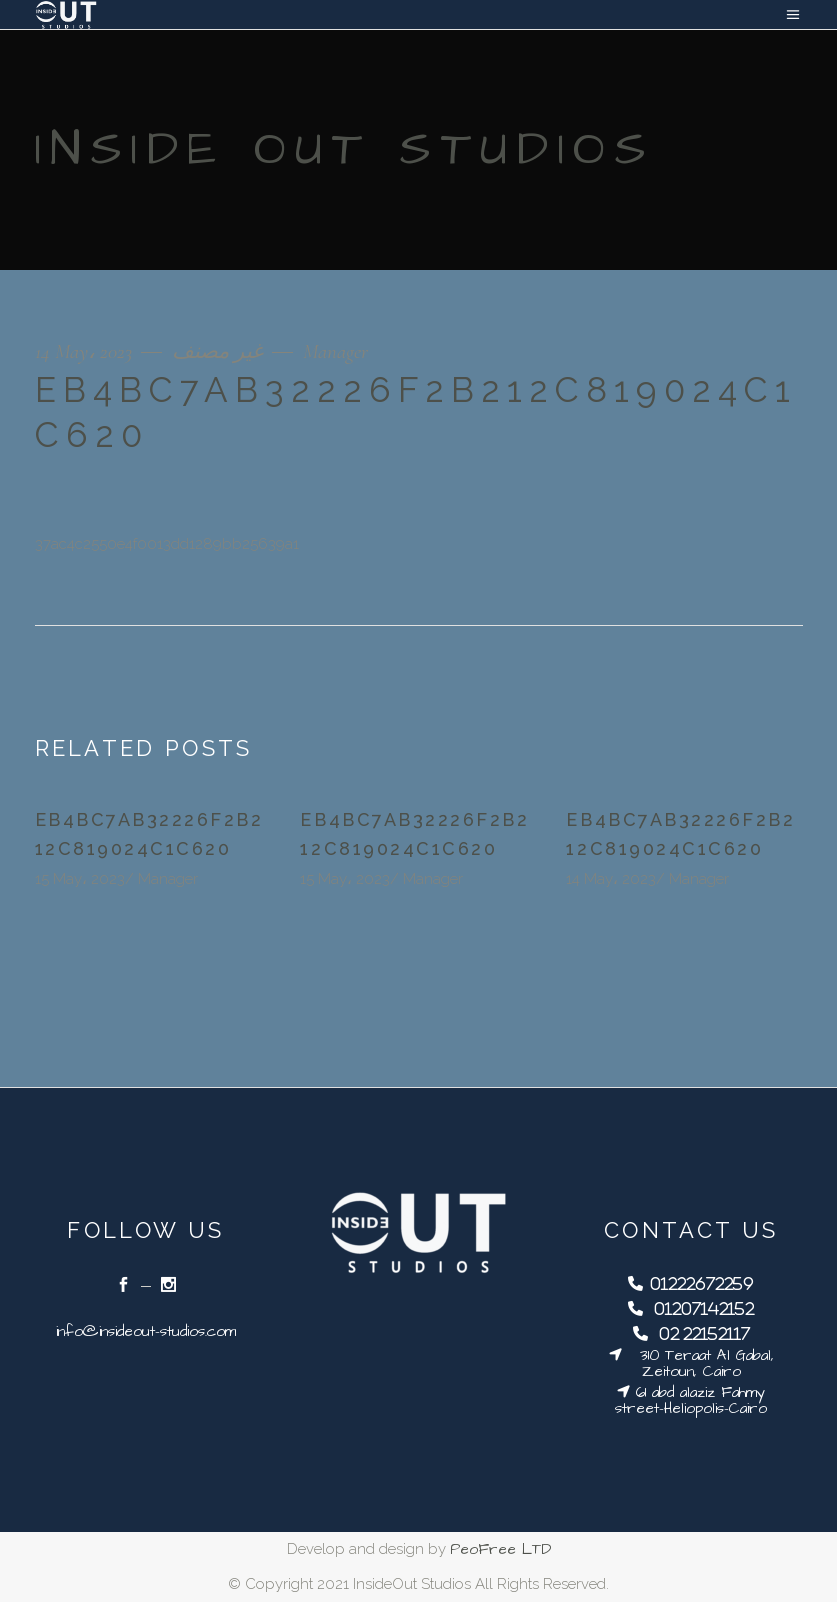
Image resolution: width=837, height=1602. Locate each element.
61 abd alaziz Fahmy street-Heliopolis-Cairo (691, 1400)
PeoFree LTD (500, 1549)
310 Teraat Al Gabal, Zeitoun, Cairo (698, 1363)
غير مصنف (217, 351)
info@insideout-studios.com (146, 1331)
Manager (335, 351)
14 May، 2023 (86, 351)
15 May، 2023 (80, 879)
